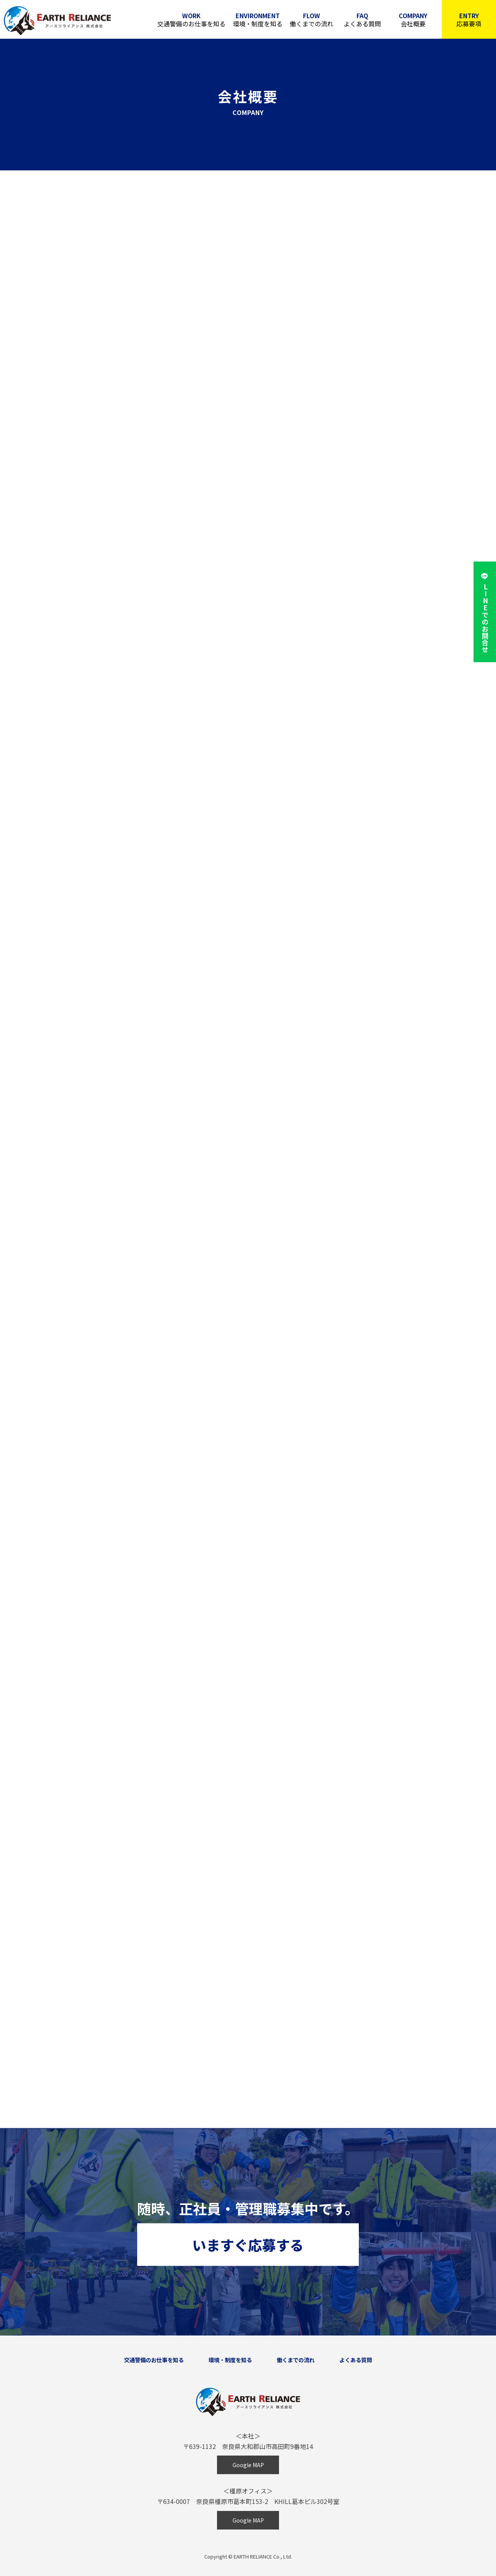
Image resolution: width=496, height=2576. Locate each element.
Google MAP (248, 2465)
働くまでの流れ (310, 20)
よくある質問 (362, 20)
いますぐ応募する (248, 2244)
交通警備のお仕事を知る (190, 20)
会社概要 (413, 20)
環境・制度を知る (256, 20)
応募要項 (469, 19)
